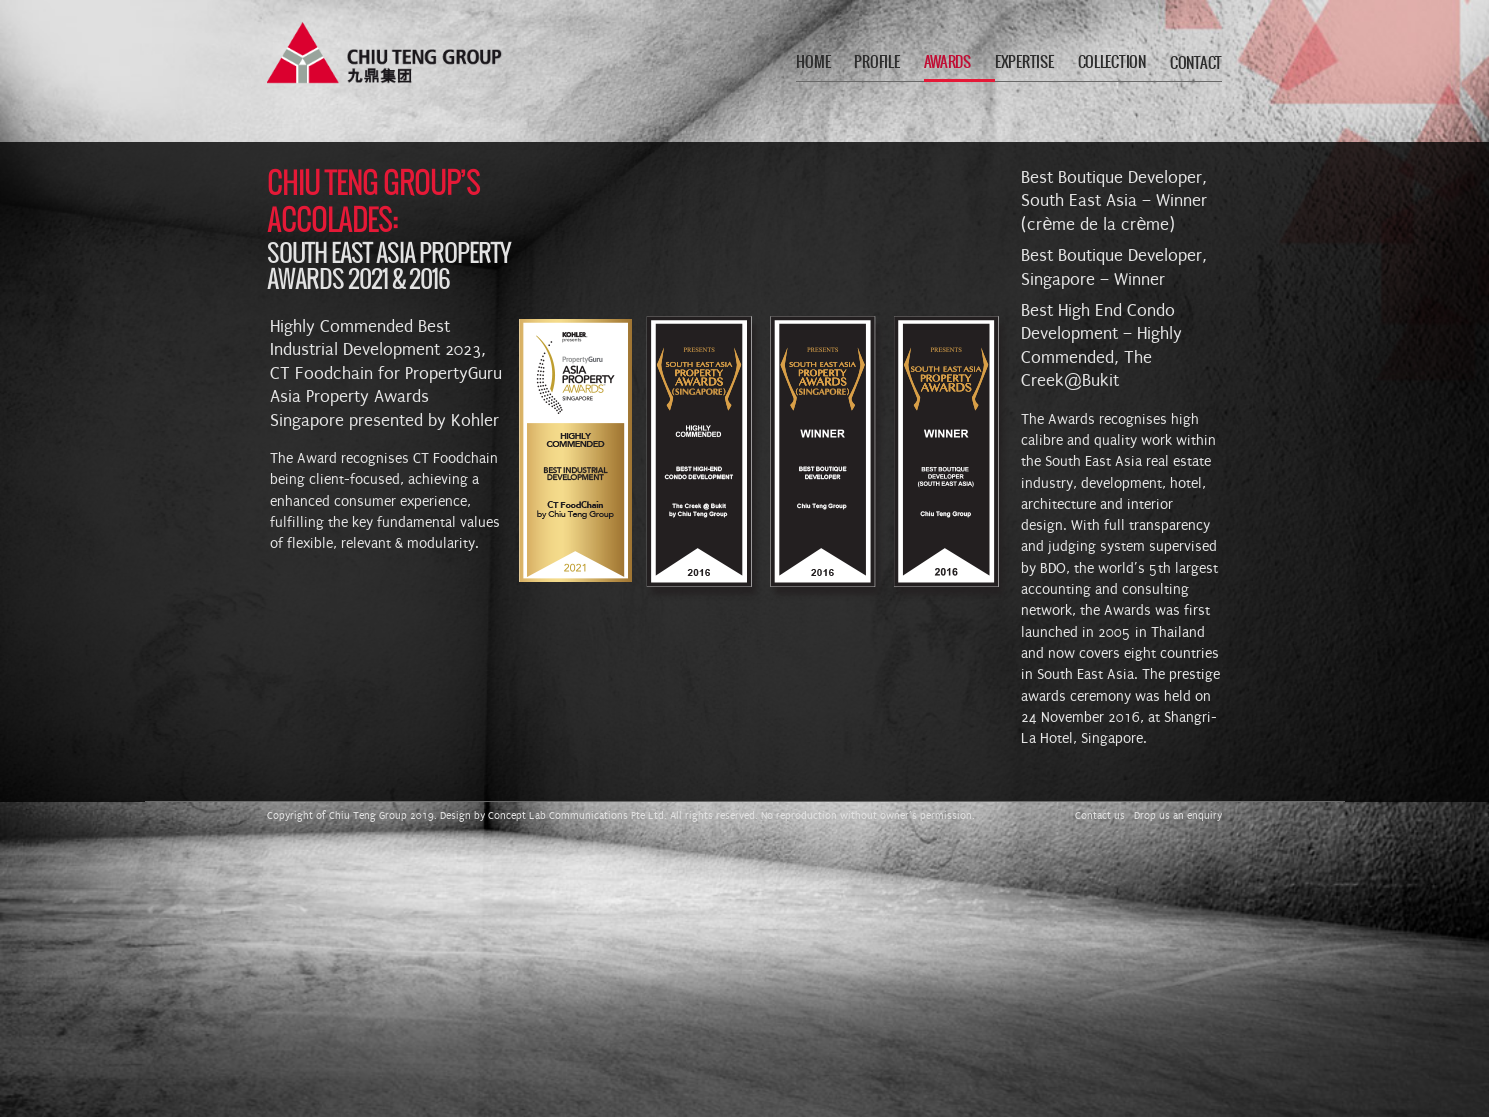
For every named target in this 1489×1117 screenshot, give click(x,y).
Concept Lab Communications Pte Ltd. (577, 816)
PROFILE (876, 62)
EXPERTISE (1024, 62)
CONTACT (1196, 63)
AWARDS (947, 62)
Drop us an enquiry (1178, 816)
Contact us (1100, 816)
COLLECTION (1112, 62)
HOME (813, 62)
